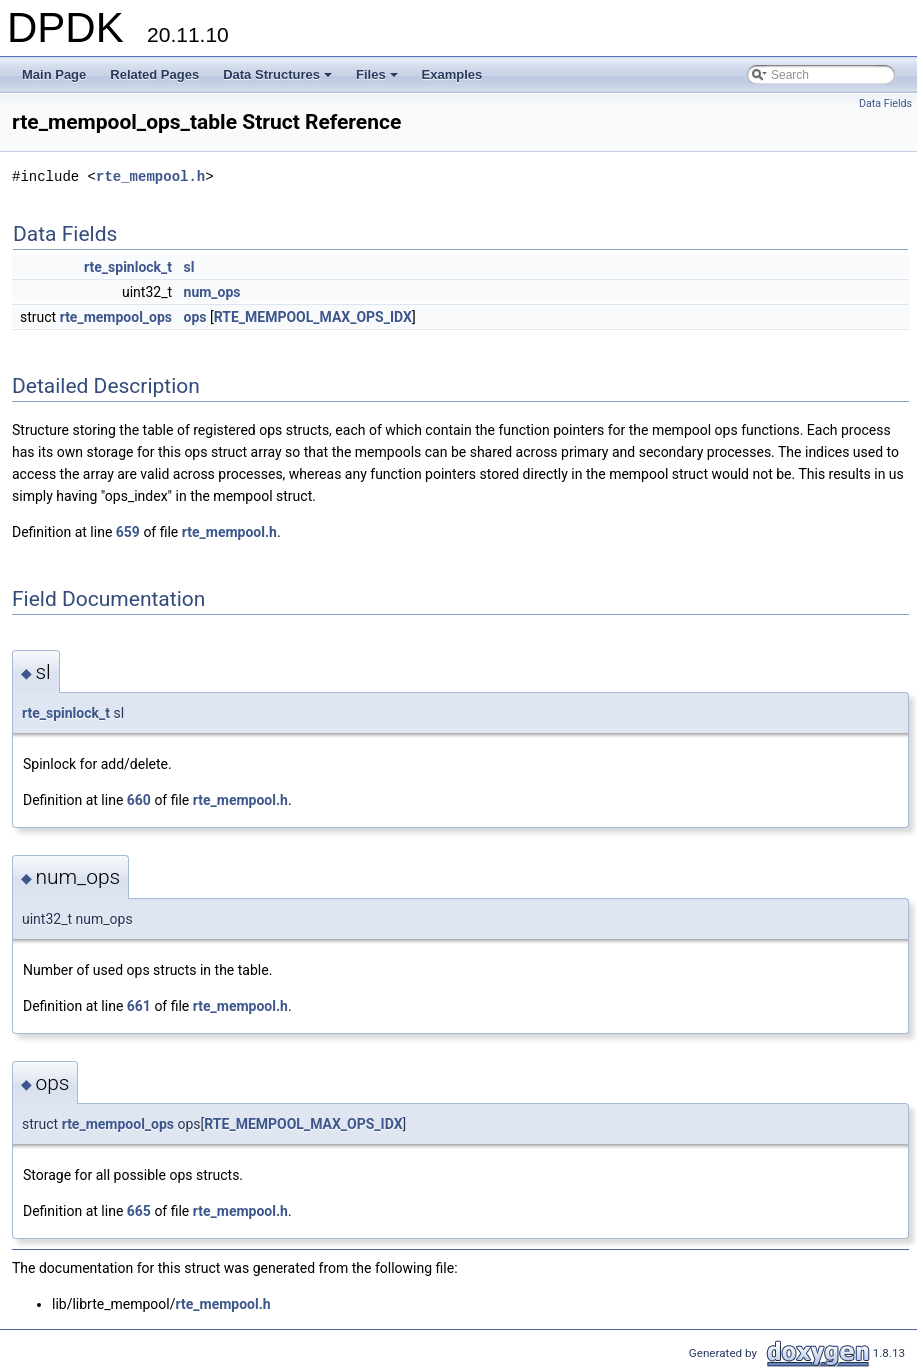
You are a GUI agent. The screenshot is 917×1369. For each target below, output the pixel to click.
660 (139, 800)
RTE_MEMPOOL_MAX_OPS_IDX (313, 317)
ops (195, 317)
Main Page (54, 74)
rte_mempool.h (150, 176)
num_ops (212, 292)
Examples (452, 74)
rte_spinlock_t (128, 267)
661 (139, 1006)
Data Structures (279, 80)
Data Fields (885, 103)
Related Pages (154, 74)
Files (378, 80)
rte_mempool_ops (116, 317)
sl (189, 267)
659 (128, 532)
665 (139, 1211)
